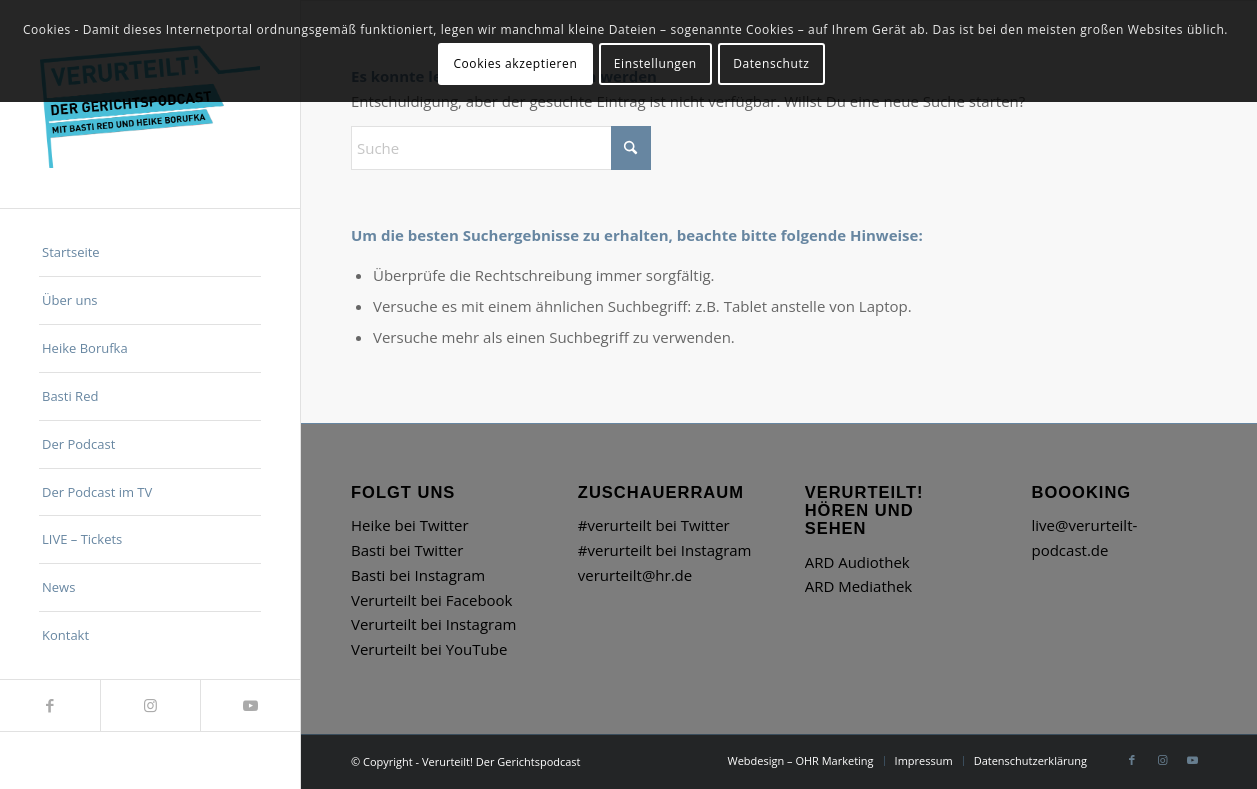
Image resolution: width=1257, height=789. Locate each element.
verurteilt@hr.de (635, 575)
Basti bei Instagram (418, 575)
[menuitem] (150, 253)
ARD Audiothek (857, 562)
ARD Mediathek (859, 586)
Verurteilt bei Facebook (431, 600)
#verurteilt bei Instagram (665, 550)
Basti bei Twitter (407, 550)
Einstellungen (655, 63)
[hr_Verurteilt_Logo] (150, 104)
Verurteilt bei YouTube (429, 649)
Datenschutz (771, 63)
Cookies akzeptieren (515, 63)
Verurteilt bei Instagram (433, 624)
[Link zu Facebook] (50, 705)
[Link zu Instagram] (150, 705)
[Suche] (501, 148)
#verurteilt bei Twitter (654, 525)
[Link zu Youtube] (250, 705)
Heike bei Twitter (410, 525)
